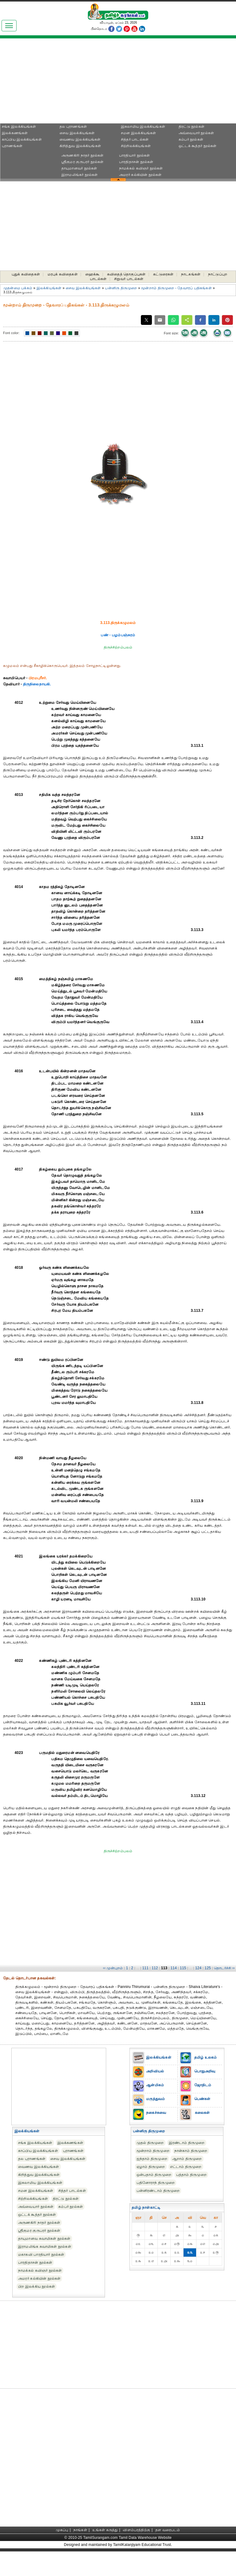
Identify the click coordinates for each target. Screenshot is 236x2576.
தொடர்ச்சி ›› (224, 1968)
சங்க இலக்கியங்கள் (19, 126)
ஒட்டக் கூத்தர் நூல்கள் (197, 146)
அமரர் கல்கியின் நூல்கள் (140, 175)
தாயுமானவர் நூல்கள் (79, 168)
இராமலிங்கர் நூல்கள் (79, 175)
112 (155, 1968)
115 (183, 1968)
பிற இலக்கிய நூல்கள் (36, 2286)
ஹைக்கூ (92, 274)
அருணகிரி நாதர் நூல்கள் (82, 155)
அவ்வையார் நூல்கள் (196, 133)
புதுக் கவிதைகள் (26, 274)
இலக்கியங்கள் (49, 288)
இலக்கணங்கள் (15, 133)
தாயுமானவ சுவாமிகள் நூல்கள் (44, 2238)
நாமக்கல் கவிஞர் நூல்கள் (141, 168)
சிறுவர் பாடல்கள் (128, 279)
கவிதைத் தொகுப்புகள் (126, 274)
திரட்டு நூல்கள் (191, 126)
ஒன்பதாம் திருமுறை (154, 2175)
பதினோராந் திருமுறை (156, 2182)
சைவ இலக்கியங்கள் (77, 133)
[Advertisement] (58, 83)
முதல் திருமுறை (150, 2143)
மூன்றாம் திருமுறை (153, 2151)
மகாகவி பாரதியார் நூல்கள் (41, 2254)
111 (145, 1968)
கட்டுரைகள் (163, 274)
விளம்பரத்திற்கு (136, 2530)
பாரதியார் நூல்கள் (134, 155)
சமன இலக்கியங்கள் (138, 133)
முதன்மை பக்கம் (17, 288)
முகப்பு (62, 2530)
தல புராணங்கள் (73, 126)
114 (173, 1968)
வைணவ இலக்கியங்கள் (80, 139)
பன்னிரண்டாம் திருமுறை (158, 2190)
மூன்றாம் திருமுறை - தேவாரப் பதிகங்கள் (176, 288)
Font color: (11, 333)
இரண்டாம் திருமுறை (187, 2143)
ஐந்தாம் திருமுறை (152, 2159)
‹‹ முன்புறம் (113, 1968)
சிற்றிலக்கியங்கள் (136, 146)
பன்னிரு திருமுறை (121, 288)
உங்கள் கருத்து (105, 2530)
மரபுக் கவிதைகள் (63, 274)
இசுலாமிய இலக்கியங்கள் (143, 126)
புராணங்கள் (12, 146)
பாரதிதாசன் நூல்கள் (136, 162)
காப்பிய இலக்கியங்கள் (22, 139)
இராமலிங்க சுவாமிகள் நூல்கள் (44, 2246)
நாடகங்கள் (190, 274)
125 (208, 1968)
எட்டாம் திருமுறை (186, 2167)
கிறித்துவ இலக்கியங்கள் (80, 146)
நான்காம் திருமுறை (190, 2151)
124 (198, 1968)
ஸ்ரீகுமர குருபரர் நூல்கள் (82, 162)
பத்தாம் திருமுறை (191, 2175)
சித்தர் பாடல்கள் (135, 139)
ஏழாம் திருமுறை (151, 2167)
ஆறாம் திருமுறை (187, 2159)
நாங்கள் (80, 2530)
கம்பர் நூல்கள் (191, 139)
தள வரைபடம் (167, 2530)
